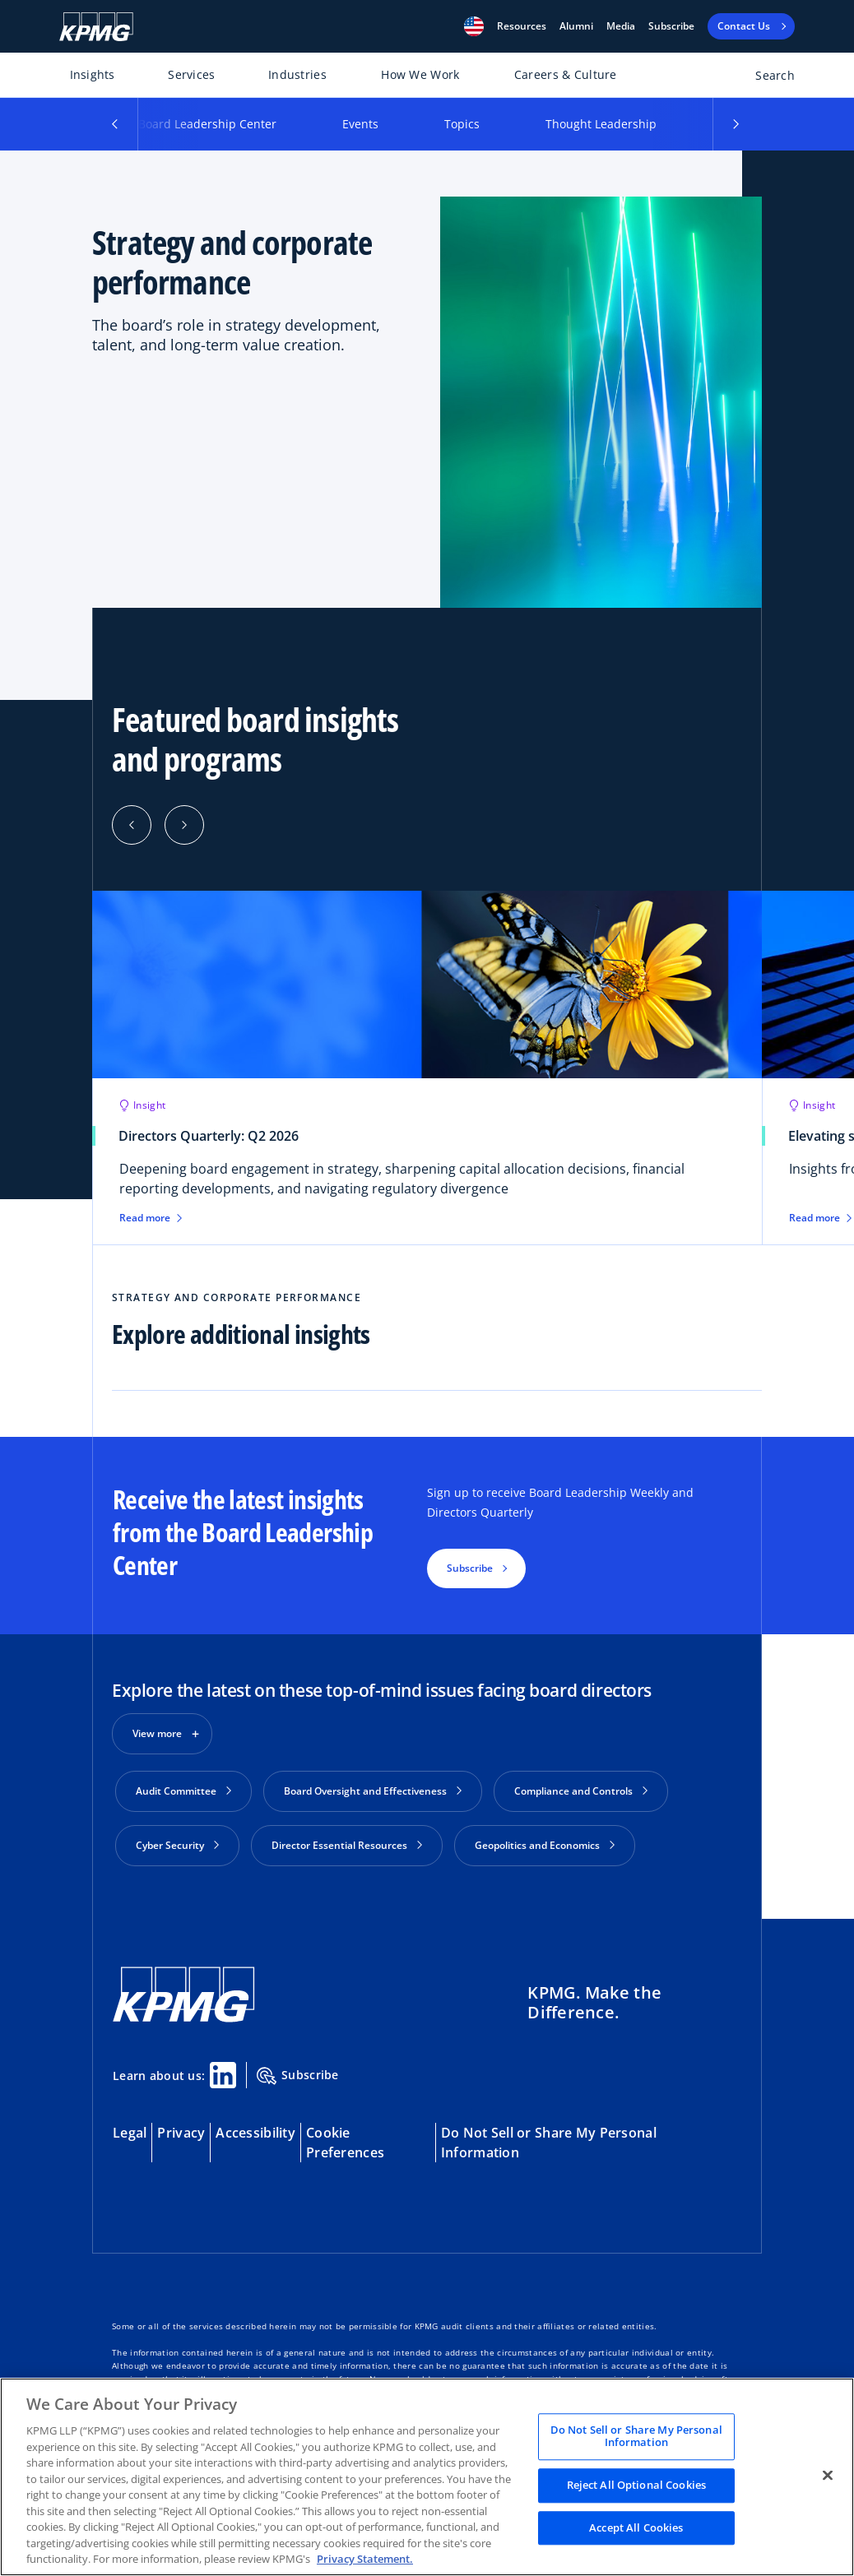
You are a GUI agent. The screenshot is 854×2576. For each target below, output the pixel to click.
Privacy (181, 2133)
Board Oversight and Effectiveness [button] (373, 1791)
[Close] (828, 2475)
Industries (297, 74)
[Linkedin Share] (223, 2075)
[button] (474, 26)
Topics (462, 124)
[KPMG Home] (96, 27)
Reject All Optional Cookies (637, 2484)
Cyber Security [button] (177, 1845)
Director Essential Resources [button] (347, 1845)
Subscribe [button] (470, 1568)
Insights (92, 74)
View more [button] (157, 1733)
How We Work (420, 74)
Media (620, 26)
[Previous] (131, 825)
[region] (427, 2477)
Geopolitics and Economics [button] (545, 1845)
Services (191, 74)
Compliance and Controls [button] (580, 1791)
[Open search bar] (765, 78)
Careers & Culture (565, 74)
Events (360, 124)
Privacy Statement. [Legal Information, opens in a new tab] (365, 2558)
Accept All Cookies (636, 2527)
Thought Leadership (601, 124)
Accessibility (255, 2133)
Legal (129, 2133)
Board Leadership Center (207, 124)
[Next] (184, 825)
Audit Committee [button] (183, 1791)
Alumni (576, 26)
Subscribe (671, 26)
